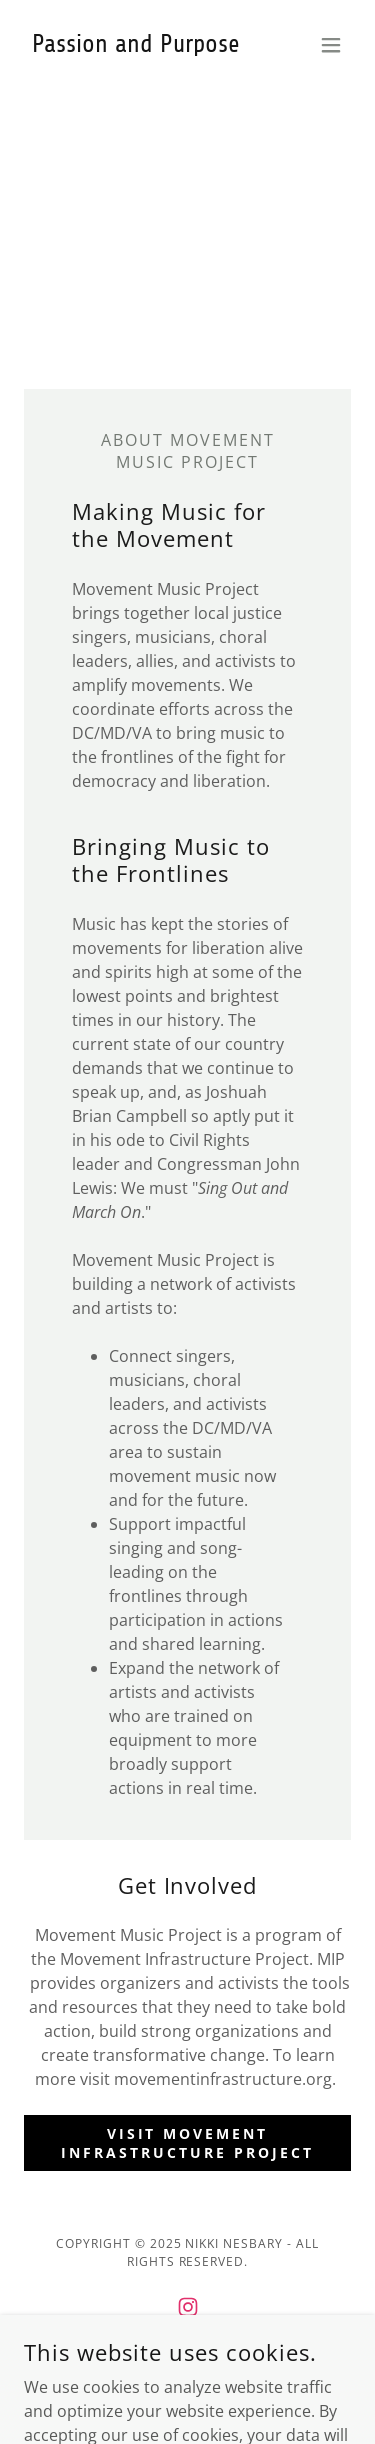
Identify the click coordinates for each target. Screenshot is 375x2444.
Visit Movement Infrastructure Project (187, 2143)
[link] (135, 46)
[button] (331, 45)
